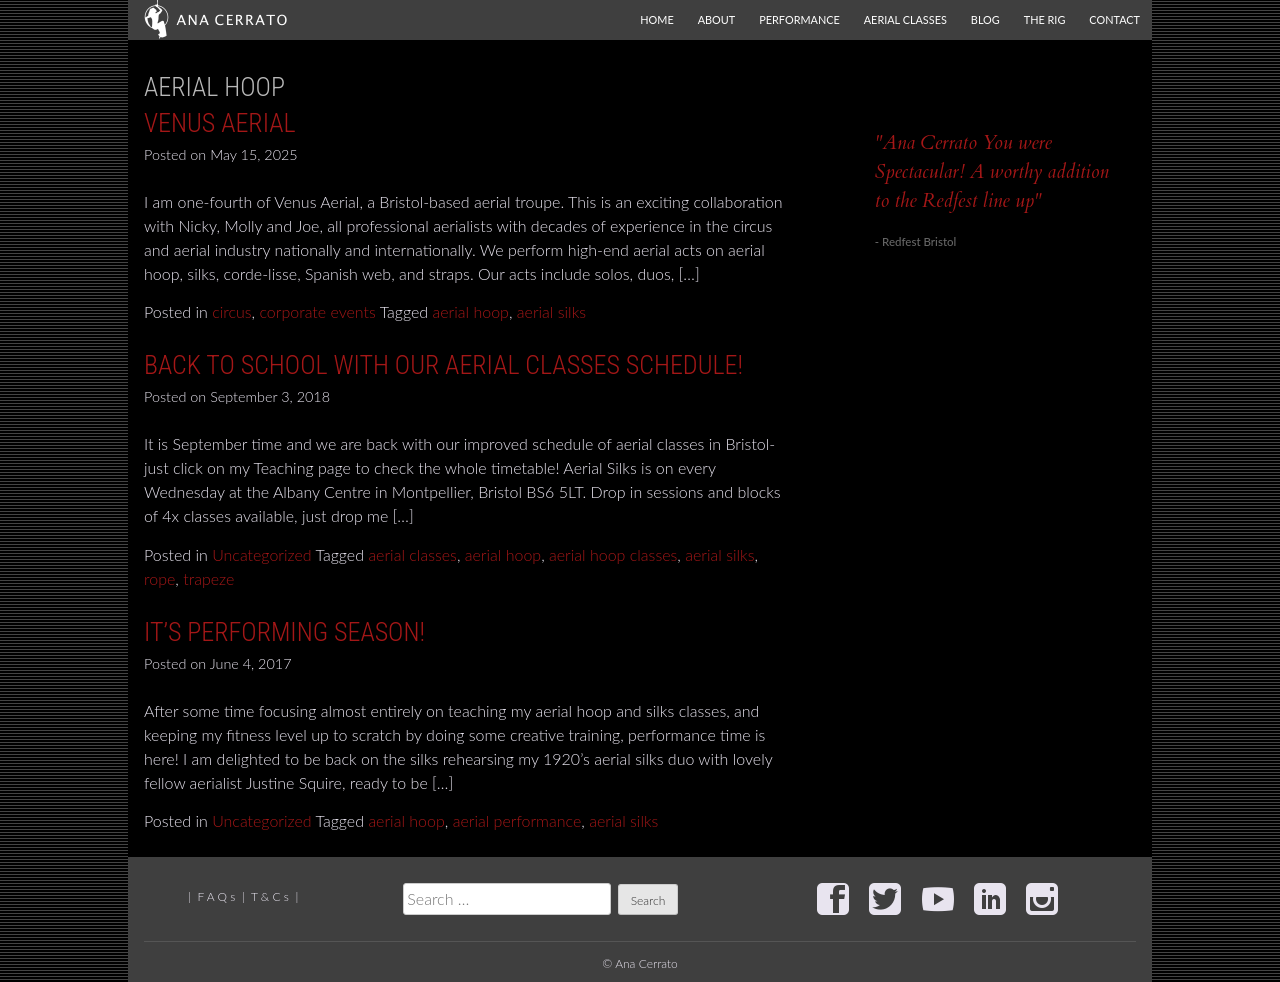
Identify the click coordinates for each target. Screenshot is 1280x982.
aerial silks (551, 311)
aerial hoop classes (613, 554)
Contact (1114, 19)
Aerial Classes (905, 19)
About (717, 19)
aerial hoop (471, 311)
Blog (985, 19)
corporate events (317, 311)
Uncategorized (262, 554)
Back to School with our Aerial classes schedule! (443, 365)
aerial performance (517, 820)
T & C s (270, 896)
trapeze (208, 578)
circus (231, 311)
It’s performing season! (284, 632)
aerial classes (412, 554)
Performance (799, 19)
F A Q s (216, 896)
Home (656, 19)
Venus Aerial (220, 123)
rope (159, 578)
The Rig (1045, 19)
